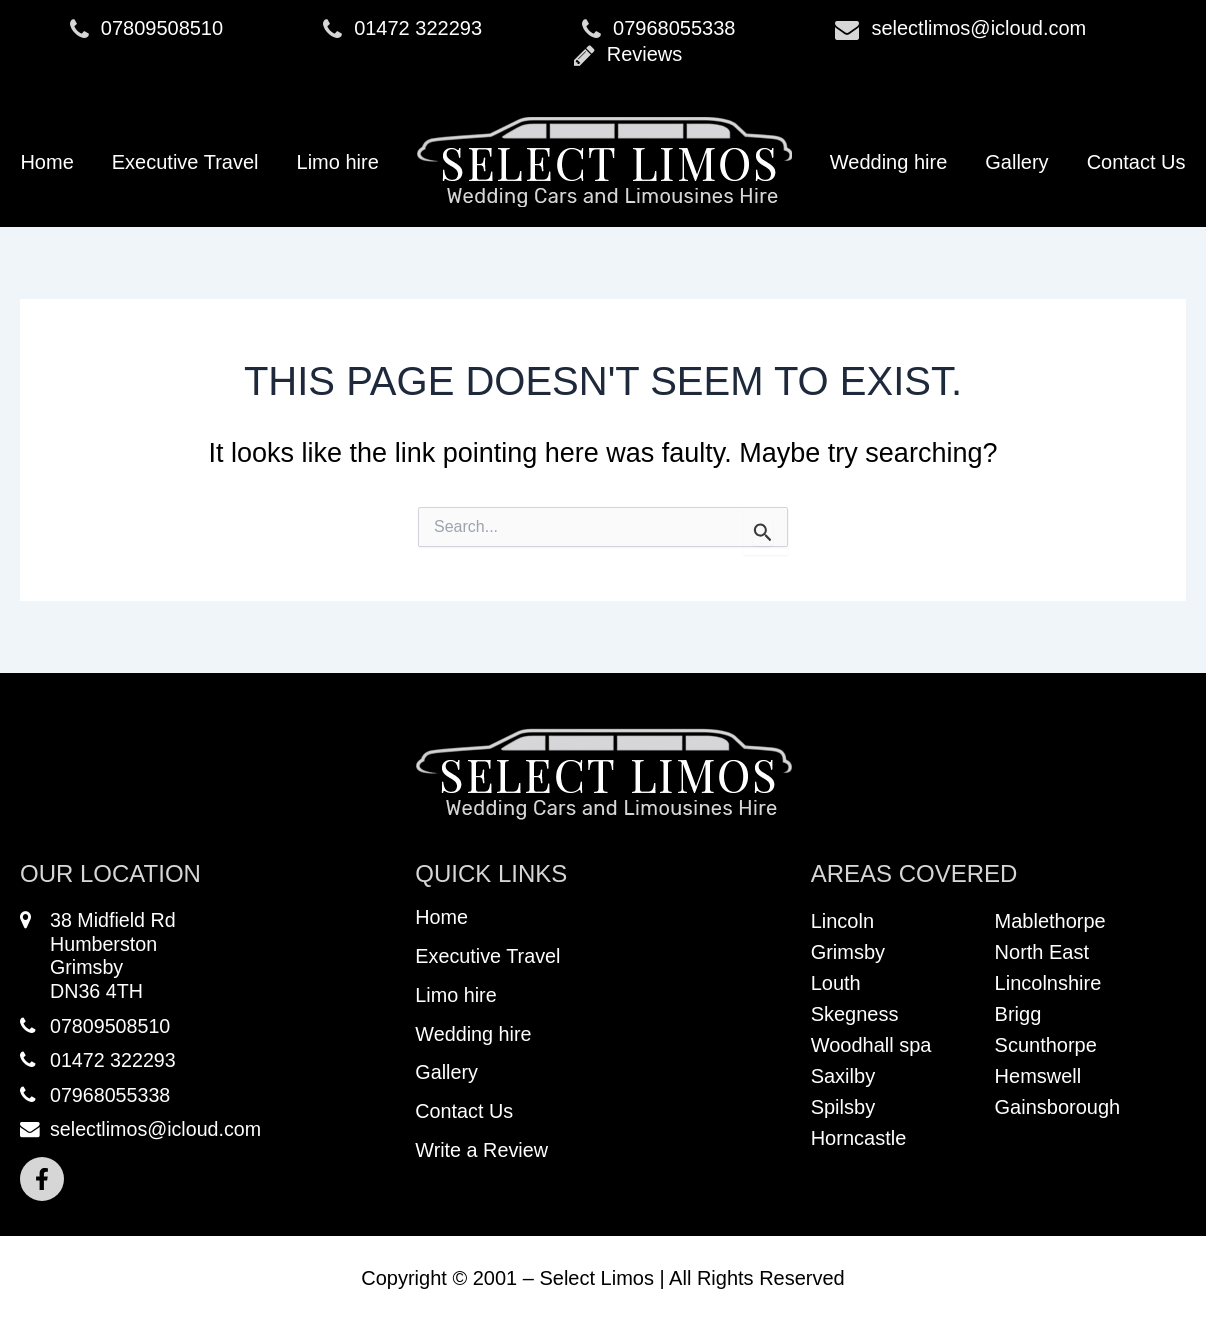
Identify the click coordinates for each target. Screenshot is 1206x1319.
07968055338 (658, 29)
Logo (604, 162)
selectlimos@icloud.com (960, 29)
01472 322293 (402, 29)
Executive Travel (185, 162)
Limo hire (338, 162)
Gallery (1016, 162)
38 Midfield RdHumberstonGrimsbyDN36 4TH (99, 957)
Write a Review (482, 1159)
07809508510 (146, 29)
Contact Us (1136, 162)
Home (46, 162)
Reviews (628, 55)
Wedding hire (888, 162)
